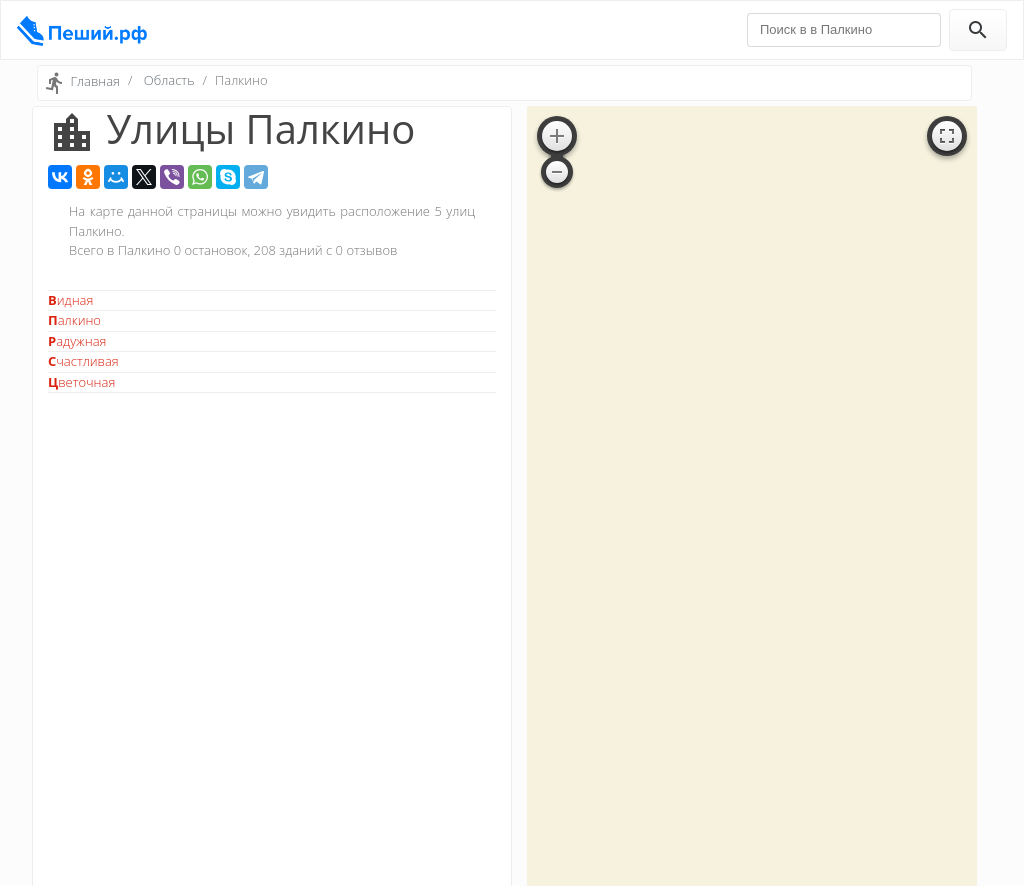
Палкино (74, 320)
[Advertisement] (272, 545)
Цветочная (81, 382)
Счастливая (83, 361)
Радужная (77, 341)
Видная (70, 300)
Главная (95, 81)
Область (169, 80)
